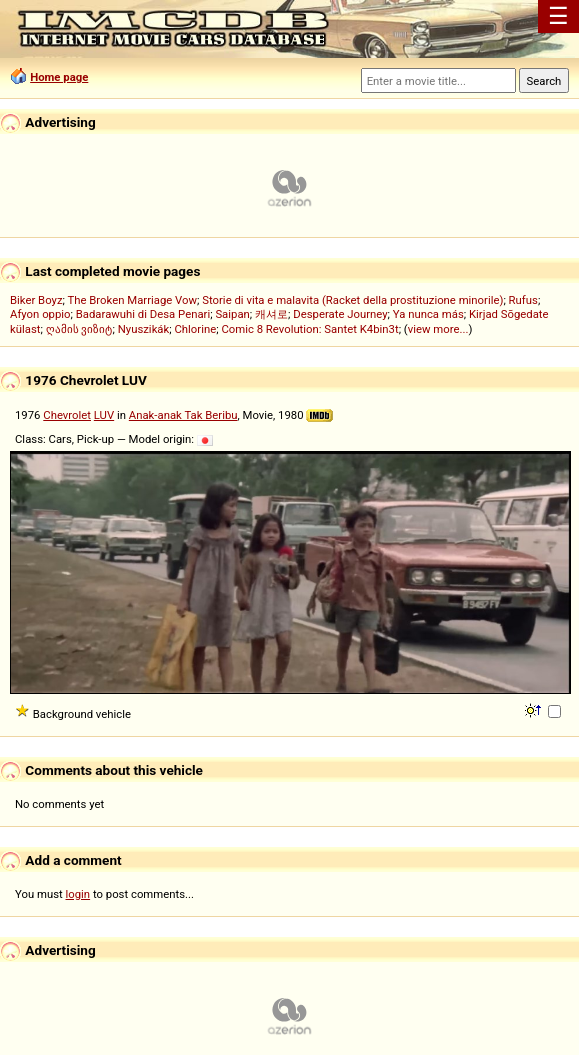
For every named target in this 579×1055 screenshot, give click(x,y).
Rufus (523, 300)
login (78, 894)
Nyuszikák (144, 329)
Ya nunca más (428, 314)
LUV (104, 415)
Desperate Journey (340, 314)
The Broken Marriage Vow (133, 300)
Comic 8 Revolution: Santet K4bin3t (309, 329)
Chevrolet (67, 415)
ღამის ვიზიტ (79, 329)
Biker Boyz (36, 300)
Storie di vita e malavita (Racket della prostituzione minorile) (352, 300)
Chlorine (196, 329)
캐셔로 (271, 314)
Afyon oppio (40, 314)
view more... (438, 329)
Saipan (232, 314)
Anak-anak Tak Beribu (183, 415)
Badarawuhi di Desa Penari (143, 314)
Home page (59, 77)
